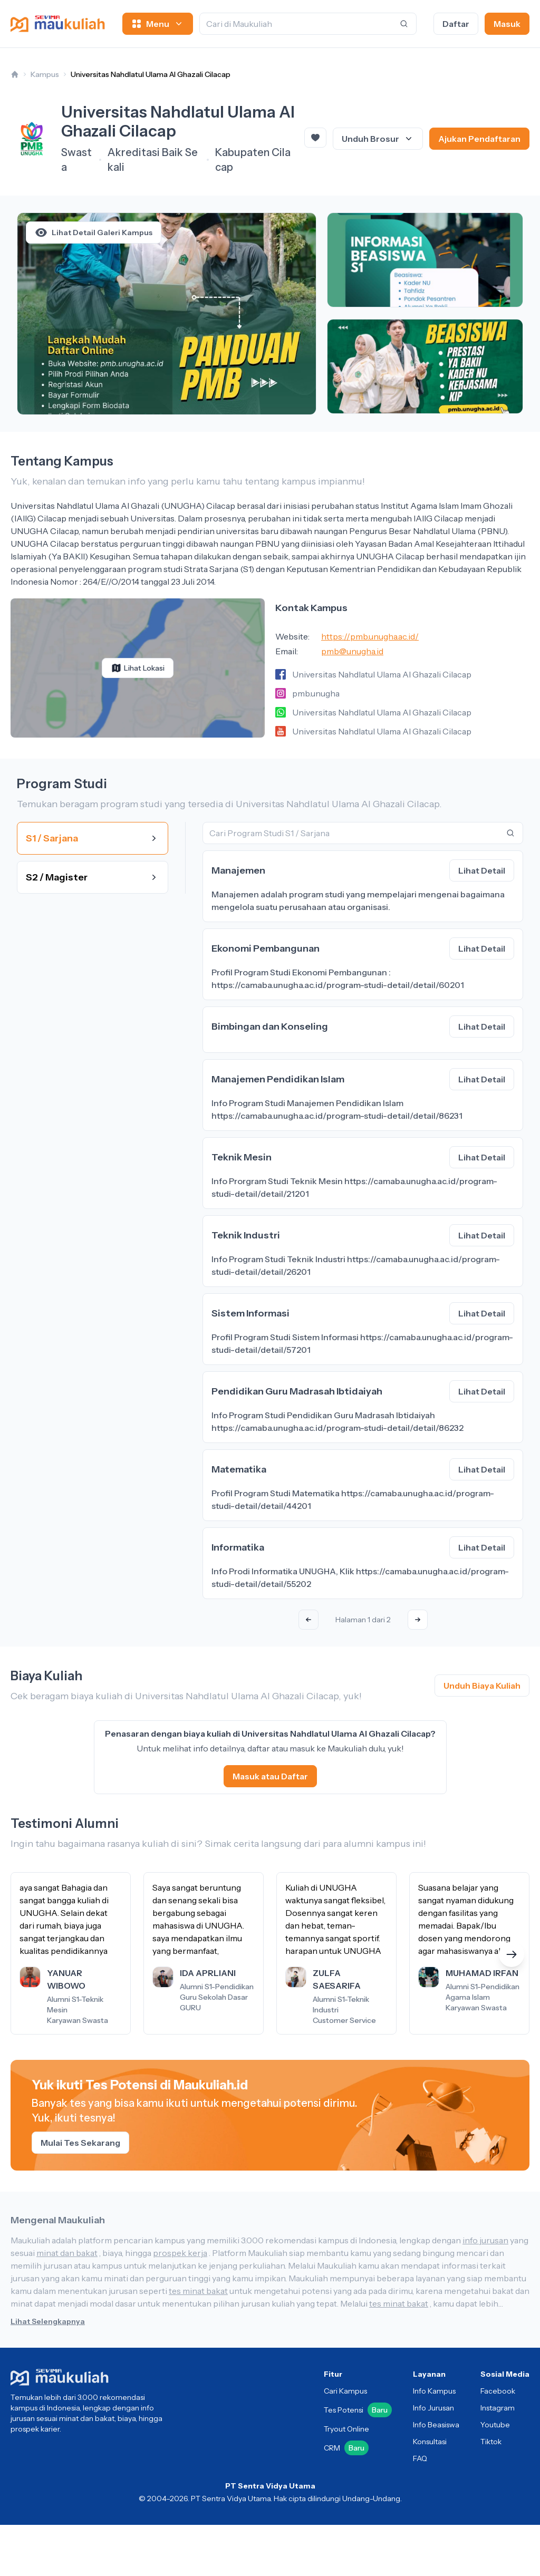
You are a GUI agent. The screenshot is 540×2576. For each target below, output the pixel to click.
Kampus (45, 74)
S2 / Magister (92, 877)
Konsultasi (430, 2441)
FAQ (420, 2458)
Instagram (497, 2408)
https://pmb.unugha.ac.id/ (370, 636)
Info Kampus (434, 2391)
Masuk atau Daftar (270, 1776)
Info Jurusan (433, 2408)
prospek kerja (180, 2253)
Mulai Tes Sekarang (80, 2142)
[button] (511, 1954)
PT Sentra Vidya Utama (270, 2486)
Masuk (507, 23)
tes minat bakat (198, 2291)
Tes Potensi (358, 2410)
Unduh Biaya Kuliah (481, 1685)
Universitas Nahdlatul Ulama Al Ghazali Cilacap (150, 74)
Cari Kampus (345, 2391)
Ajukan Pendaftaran (479, 138)
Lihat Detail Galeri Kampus (93, 232)
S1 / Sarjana (92, 838)
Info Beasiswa (436, 2424)
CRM (346, 2448)
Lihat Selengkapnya (48, 2321)
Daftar (455, 23)
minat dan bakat (67, 2253)
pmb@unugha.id (352, 651)
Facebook (497, 2391)
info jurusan (485, 2240)
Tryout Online (346, 2429)
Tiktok (491, 2441)
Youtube (495, 2424)
